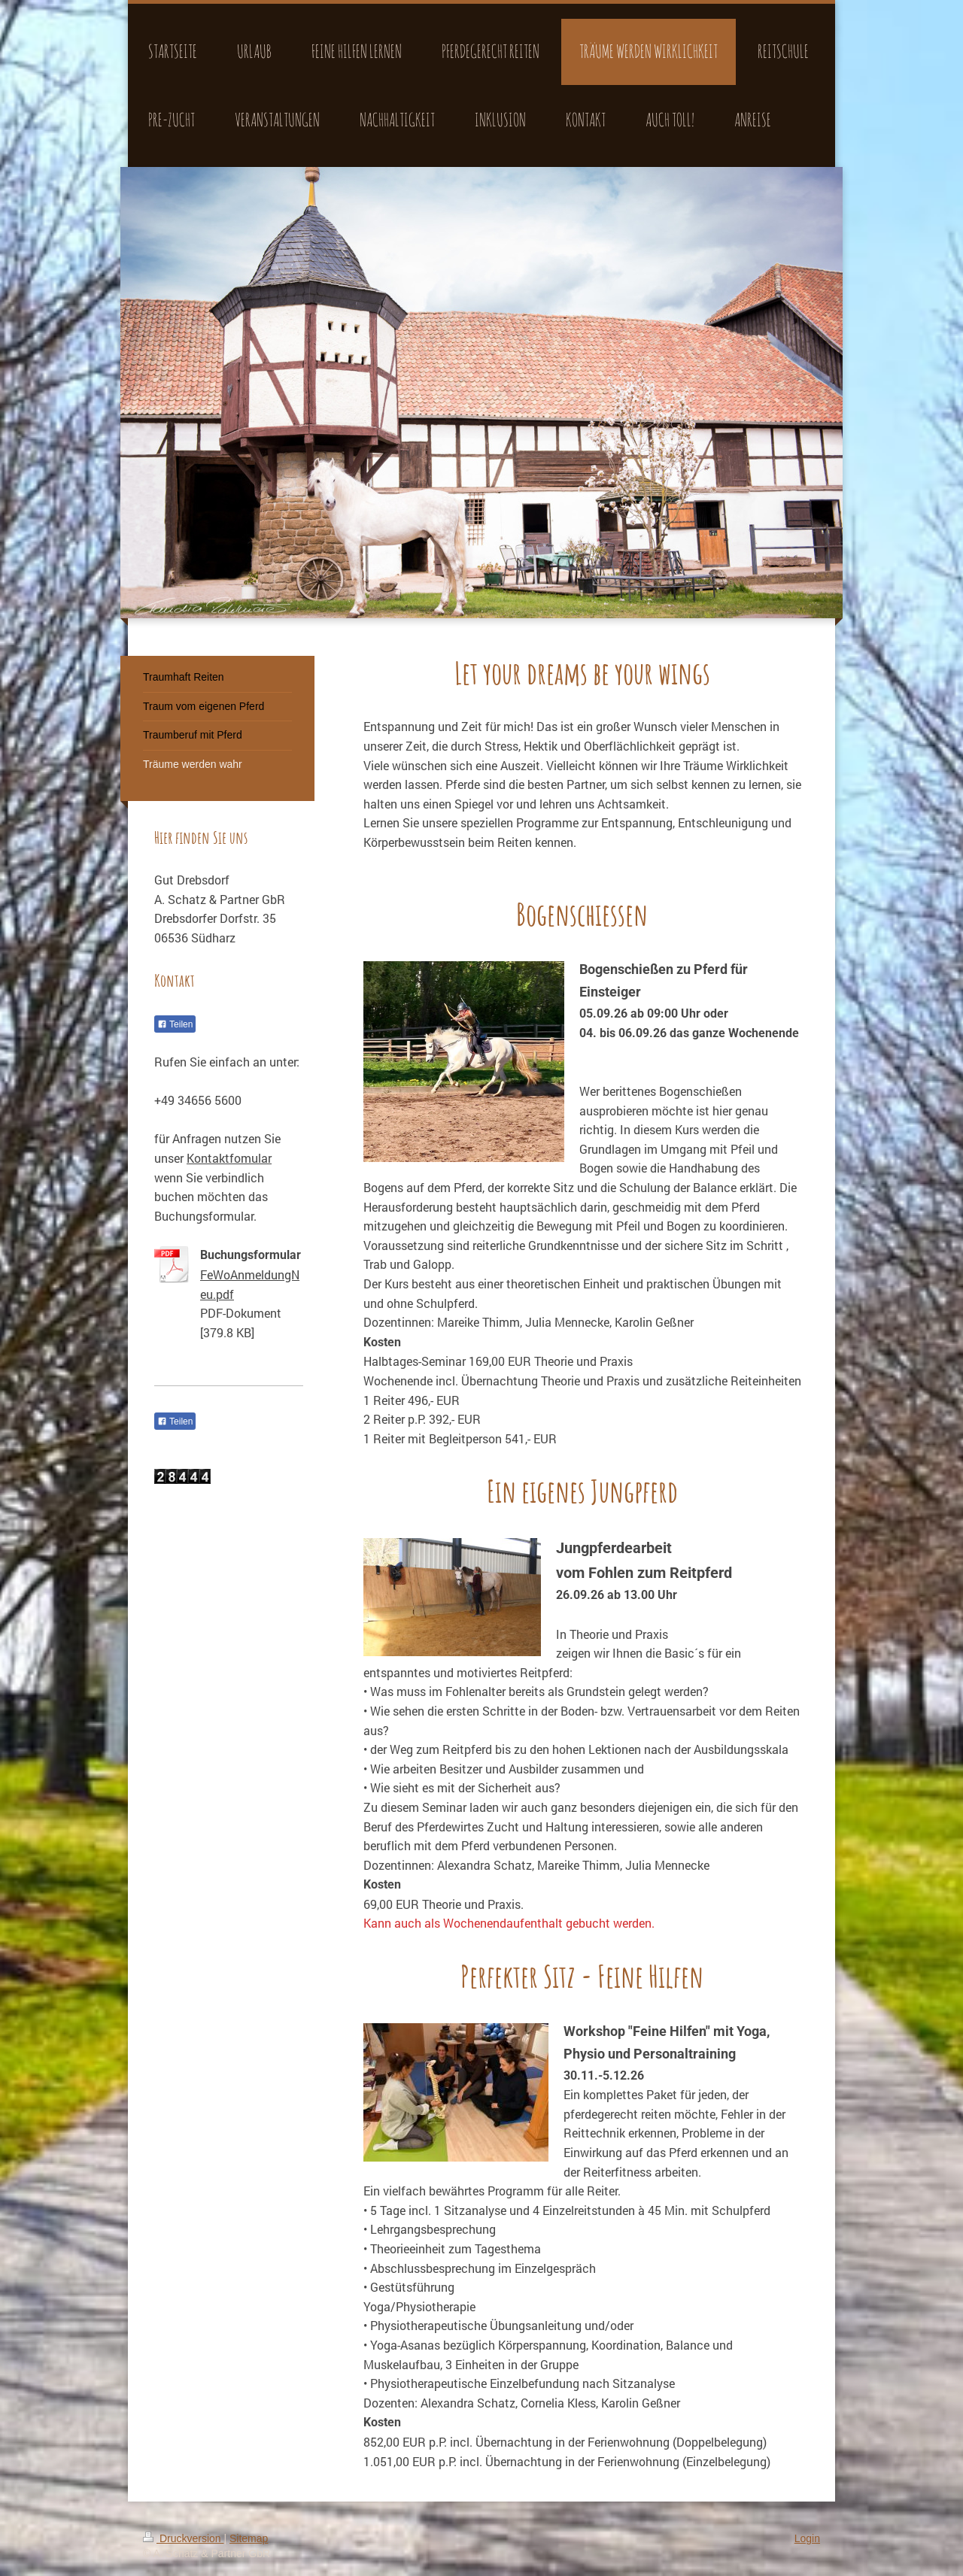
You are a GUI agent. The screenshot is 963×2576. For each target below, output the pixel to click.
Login (807, 2538)
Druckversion (183, 2538)
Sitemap (248, 2538)
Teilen (175, 1024)
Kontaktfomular (229, 1158)
